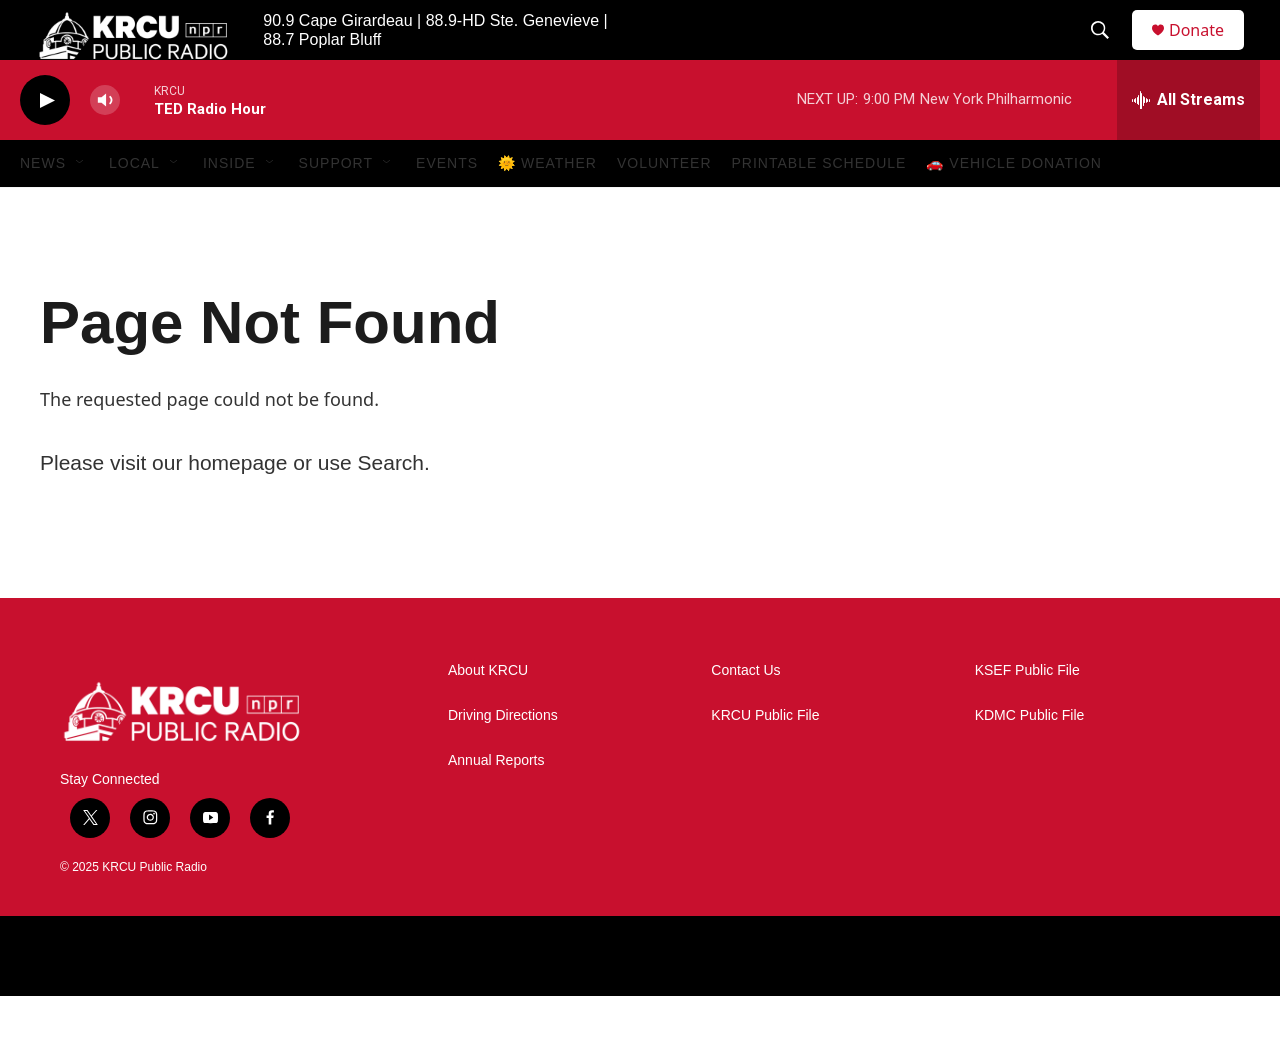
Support (336, 208)
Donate (1209, 52)
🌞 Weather (547, 208)
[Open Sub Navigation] (81, 208)
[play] (45, 145)
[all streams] (1188, 145)
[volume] (105, 145)
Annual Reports (496, 805)
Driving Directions (503, 760)
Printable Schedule (819, 208)
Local (134, 208)
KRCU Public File (765, 760)
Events (447, 208)
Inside (229, 208)
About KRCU (488, 715)
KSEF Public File (1027, 715)
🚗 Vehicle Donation (1014, 208)
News (43, 208)
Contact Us (745, 715)
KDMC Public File (1030, 760)
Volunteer (664, 208)
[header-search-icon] (1109, 53)
